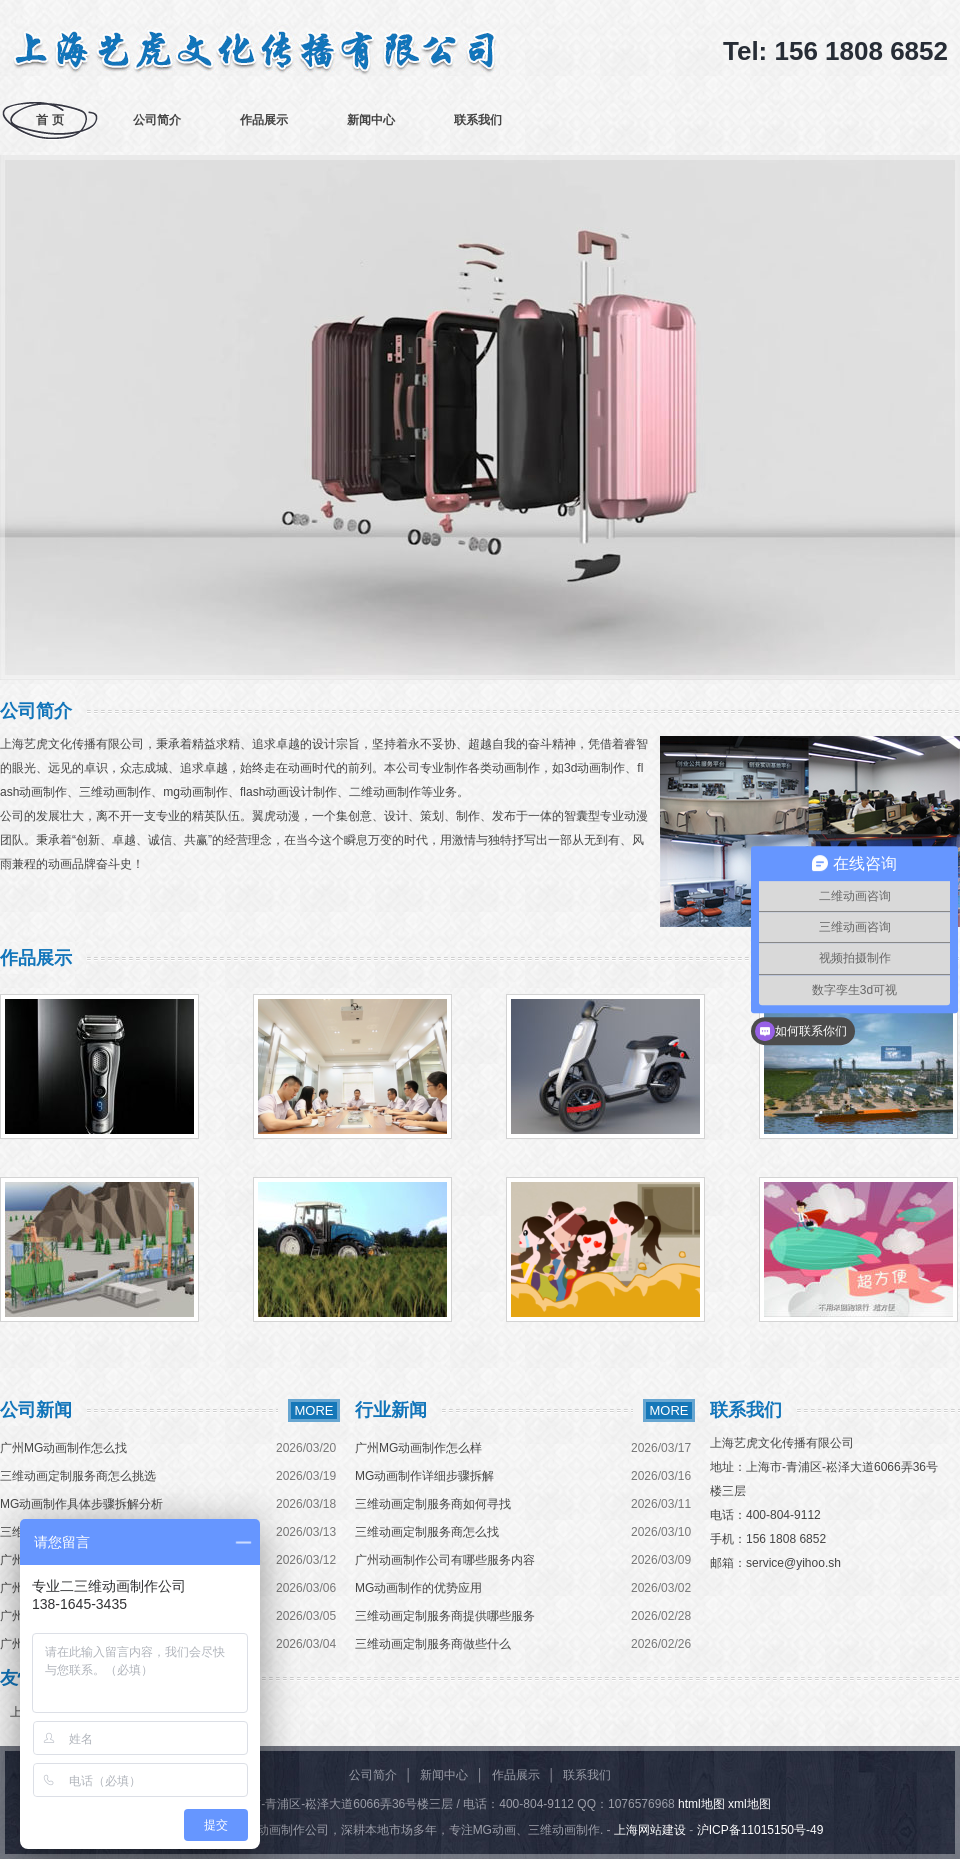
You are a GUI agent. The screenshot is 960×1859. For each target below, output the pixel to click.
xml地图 (749, 1804)
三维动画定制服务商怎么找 (427, 1532)
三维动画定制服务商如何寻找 (433, 1504)
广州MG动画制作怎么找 (63, 1448)
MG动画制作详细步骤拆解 (424, 1476)
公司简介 (157, 120)
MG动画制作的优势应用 (418, 1588)
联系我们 (478, 120)
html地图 (701, 1804)
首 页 (49, 120)
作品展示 (264, 120)
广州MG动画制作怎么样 (418, 1448)
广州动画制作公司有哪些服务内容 (445, 1560)
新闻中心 (371, 120)
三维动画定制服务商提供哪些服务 (445, 1616)
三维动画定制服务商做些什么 (433, 1644)
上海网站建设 (650, 1830)
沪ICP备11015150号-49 (760, 1830)
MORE (314, 1410)
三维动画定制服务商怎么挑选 (78, 1476)
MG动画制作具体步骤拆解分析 (81, 1504)
